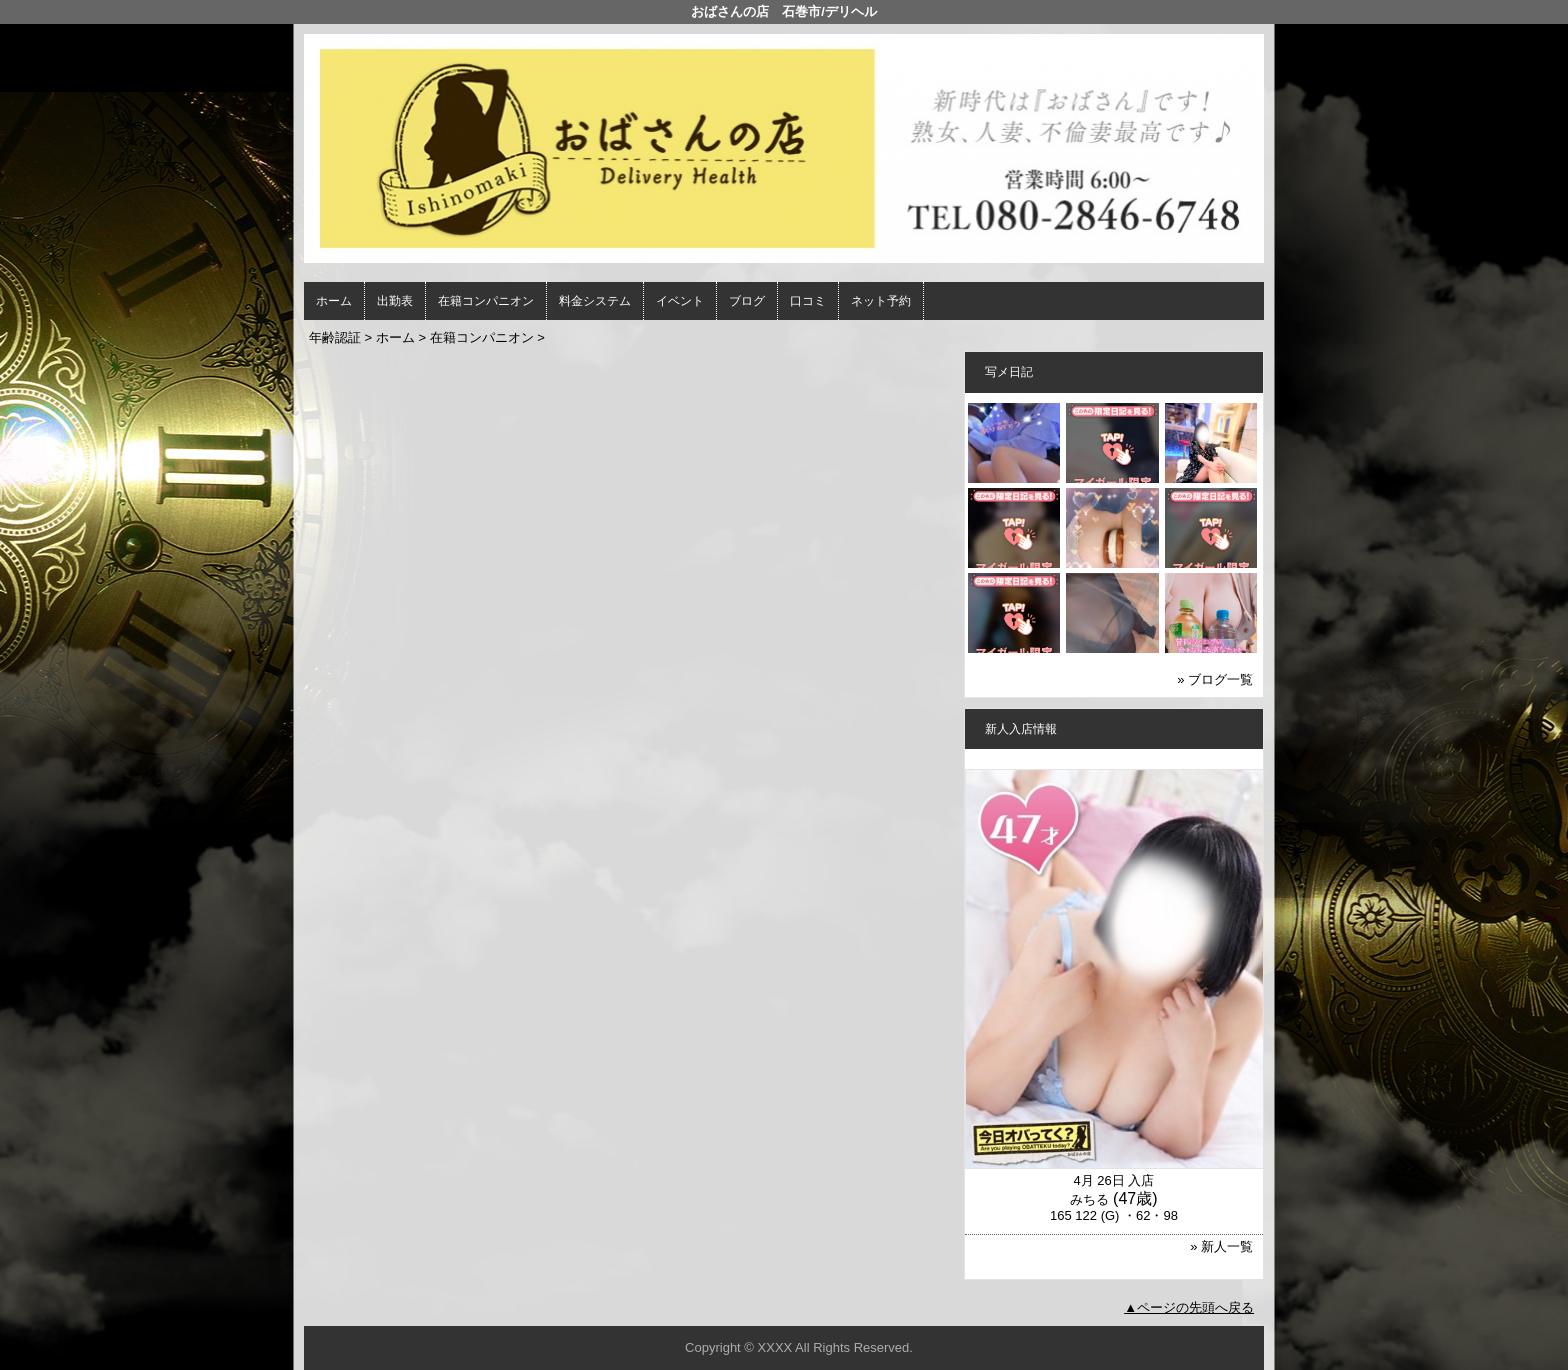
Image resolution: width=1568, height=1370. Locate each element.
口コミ (808, 301)
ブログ (747, 301)
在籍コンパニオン (486, 301)
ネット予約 (881, 301)
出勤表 (395, 301)
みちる (1089, 1199)
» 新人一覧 (1221, 1246)
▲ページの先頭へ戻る (1189, 1307)
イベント (680, 301)
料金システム (595, 301)
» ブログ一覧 (1215, 679)
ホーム (334, 301)
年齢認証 (335, 337)
